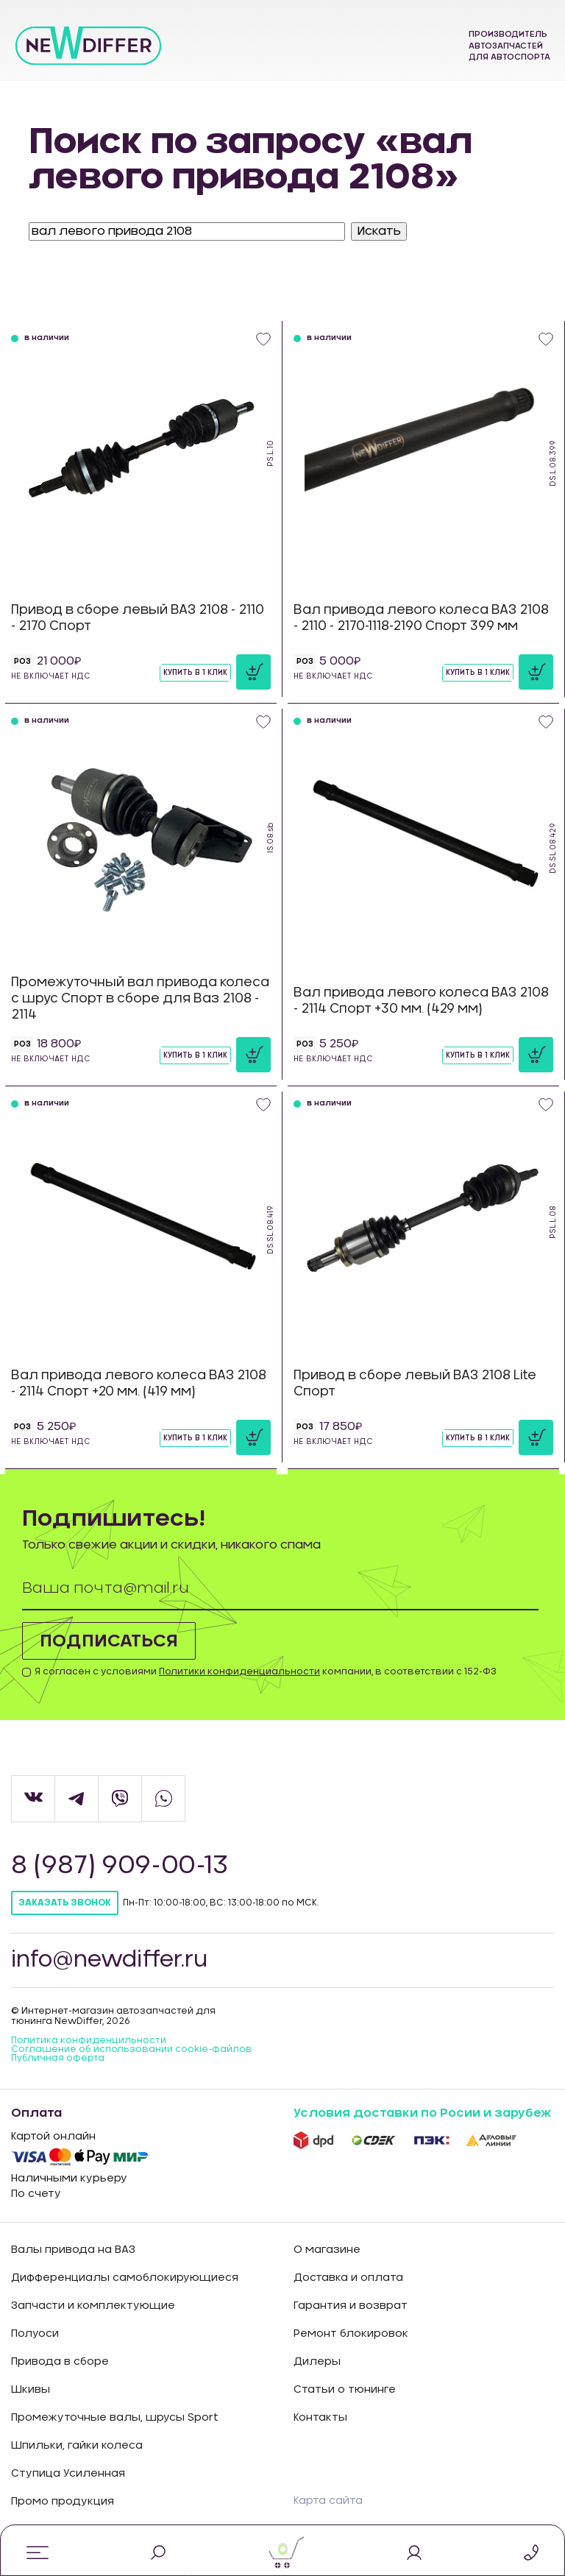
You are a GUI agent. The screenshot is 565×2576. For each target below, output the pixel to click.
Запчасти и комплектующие (93, 2306)
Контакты (320, 2418)
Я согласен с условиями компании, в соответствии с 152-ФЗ (266, 1671)
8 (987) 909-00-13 (121, 1865)
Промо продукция (62, 2502)
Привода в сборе (60, 2362)
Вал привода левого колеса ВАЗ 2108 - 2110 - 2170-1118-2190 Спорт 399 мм (421, 618)
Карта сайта (328, 2501)
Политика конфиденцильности (88, 2040)
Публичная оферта (57, 2057)
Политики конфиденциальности (239, 1671)
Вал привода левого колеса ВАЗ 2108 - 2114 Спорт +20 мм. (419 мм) (138, 1383)
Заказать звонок (64, 1902)
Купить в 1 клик (195, 672)
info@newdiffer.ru (111, 1960)
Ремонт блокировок (351, 2334)
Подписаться (110, 1641)
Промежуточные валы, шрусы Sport (114, 2418)
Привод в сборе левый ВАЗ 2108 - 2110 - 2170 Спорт (137, 618)
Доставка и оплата (348, 2278)
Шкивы (30, 2390)
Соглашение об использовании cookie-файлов (131, 2049)
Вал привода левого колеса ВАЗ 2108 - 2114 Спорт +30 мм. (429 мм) (421, 1000)
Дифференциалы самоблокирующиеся (124, 2278)
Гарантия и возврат (351, 2306)
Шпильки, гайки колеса (77, 2446)
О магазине (327, 2250)
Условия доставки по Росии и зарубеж (422, 2113)
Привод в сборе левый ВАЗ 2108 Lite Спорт (415, 1383)
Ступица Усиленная (68, 2474)
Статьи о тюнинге (345, 2390)
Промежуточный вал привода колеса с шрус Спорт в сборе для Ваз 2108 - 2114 (140, 998)
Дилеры (317, 2362)
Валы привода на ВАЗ (73, 2250)
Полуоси (35, 2334)
